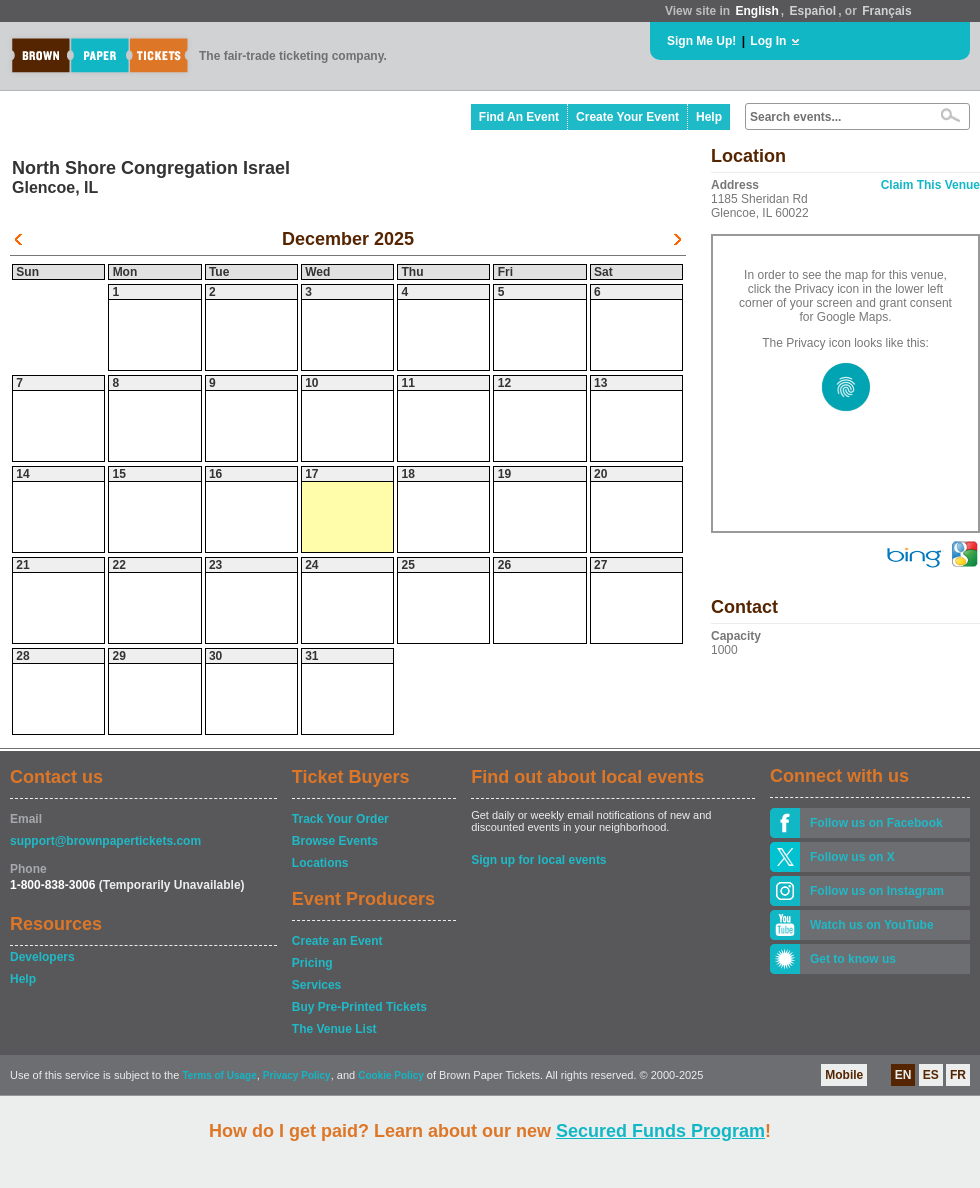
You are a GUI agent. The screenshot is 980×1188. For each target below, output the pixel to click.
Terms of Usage (219, 1075)
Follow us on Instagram (877, 891)
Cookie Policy (391, 1075)
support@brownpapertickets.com (105, 841)
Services (316, 985)
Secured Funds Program (660, 1131)
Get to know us (853, 959)
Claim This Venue (930, 185)
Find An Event (519, 117)
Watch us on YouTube (872, 925)
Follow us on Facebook (876, 823)
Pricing (312, 963)
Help (709, 117)
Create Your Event (627, 117)
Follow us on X (852, 857)
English (756, 11)
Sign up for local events (538, 860)
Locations (320, 863)
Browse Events (335, 841)
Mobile (844, 1075)
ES (931, 1075)
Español (813, 11)
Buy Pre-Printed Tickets (359, 1007)
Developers (42, 957)
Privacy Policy (297, 1075)
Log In (768, 41)
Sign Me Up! (701, 41)
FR (958, 1075)
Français (886, 11)
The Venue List (334, 1029)
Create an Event (337, 941)
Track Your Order (340, 819)
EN (903, 1075)
